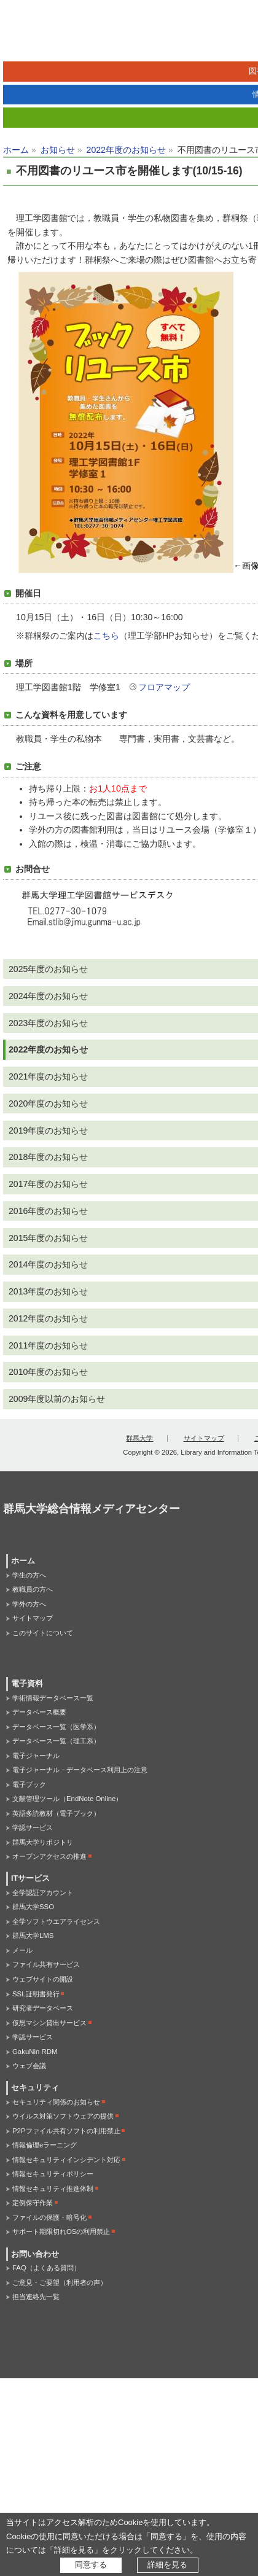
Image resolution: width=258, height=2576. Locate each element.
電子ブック (29, 1784)
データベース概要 (39, 1712)
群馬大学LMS (32, 1935)
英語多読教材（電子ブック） (56, 1813)
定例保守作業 (32, 2202)
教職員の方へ (32, 1589)
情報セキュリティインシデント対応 (66, 2159)
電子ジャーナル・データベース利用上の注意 (79, 1769)
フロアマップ (164, 687)
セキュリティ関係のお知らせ (56, 2102)
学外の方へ (29, 1604)
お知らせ (58, 150)
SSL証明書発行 (36, 1994)
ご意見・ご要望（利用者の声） (59, 2282)
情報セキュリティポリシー (52, 2173)
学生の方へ (29, 1575)
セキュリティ (35, 2088)
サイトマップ (204, 1438)
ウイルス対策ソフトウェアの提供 (63, 2116)
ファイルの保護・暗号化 (49, 2217)
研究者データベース (42, 2008)
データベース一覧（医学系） (56, 1726)
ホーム (16, 150)
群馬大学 (139, 1438)
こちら (106, 635)
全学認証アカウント (42, 1892)
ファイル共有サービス (46, 1964)
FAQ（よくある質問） (46, 2267)
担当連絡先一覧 (36, 2296)
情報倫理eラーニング (44, 2145)
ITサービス (30, 1878)
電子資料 (27, 1683)
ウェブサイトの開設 (42, 1979)
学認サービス (32, 1827)
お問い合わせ (35, 2254)
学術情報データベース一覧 (52, 1698)
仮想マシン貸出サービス (49, 2022)
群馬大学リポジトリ (42, 1842)
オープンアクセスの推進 (49, 1856)
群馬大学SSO (33, 1906)
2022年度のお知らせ (126, 150)
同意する (91, 2564)
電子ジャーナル (36, 1755)
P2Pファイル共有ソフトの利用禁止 (66, 2130)
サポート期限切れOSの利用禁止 (61, 2231)
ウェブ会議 (29, 2065)
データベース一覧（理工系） (56, 1741)
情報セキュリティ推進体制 (52, 2188)
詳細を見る (167, 2564)
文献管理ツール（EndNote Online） (67, 1798)
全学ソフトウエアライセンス (56, 1921)
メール (22, 1950)
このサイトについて (42, 1632)
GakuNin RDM (34, 2051)
